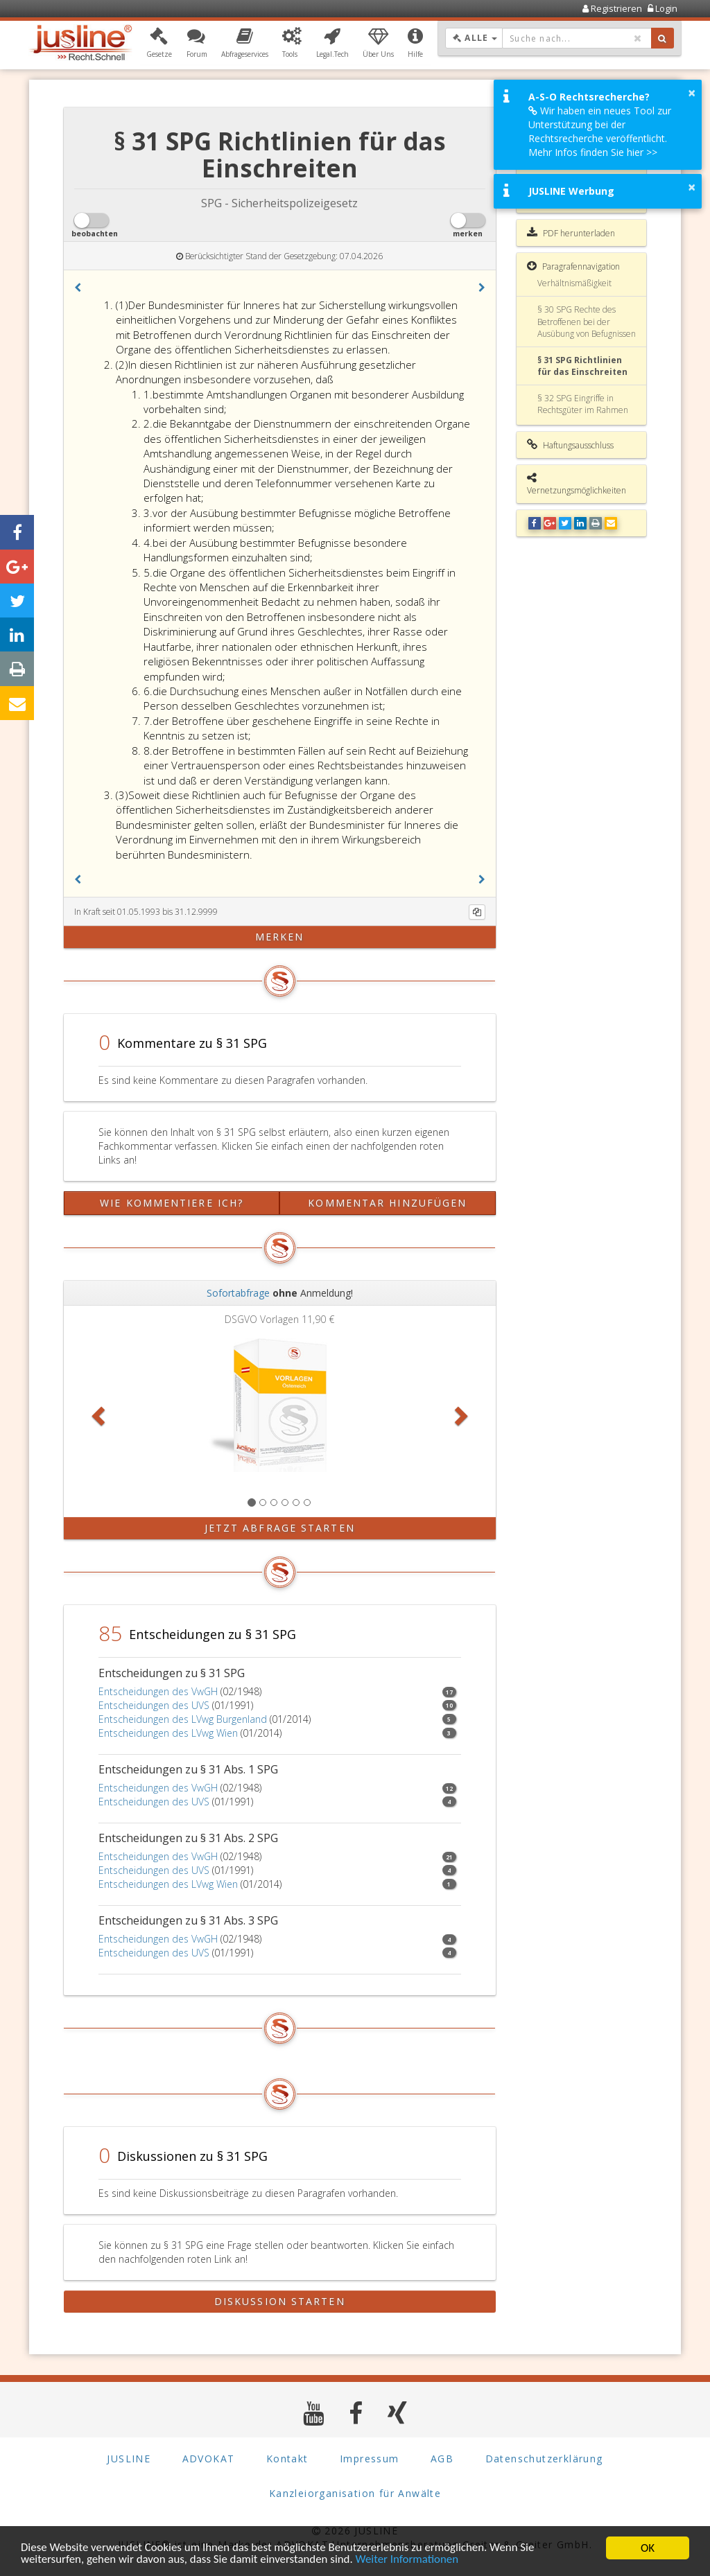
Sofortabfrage (238, 1292)
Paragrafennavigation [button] (573, 266)
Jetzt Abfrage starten (280, 1527)
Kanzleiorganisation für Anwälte (355, 2492)
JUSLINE (128, 2457)
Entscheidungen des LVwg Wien (168, 1733)
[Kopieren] (477, 912)
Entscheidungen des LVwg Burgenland (182, 1719)
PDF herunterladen (571, 233)
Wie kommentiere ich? (171, 1202)
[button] (159, 44)
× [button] (691, 93)
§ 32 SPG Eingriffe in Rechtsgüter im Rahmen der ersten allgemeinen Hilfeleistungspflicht (582, 415)
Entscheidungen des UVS (153, 1705)
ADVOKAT (208, 2457)
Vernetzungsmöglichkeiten (576, 484)
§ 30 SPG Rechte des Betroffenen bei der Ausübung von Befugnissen (586, 321)
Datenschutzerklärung (544, 2457)
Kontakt (287, 2457)
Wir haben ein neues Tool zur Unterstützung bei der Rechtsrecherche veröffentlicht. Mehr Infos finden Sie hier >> (599, 131)
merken (279, 936)
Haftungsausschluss (570, 445)
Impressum (369, 2457)
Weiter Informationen (410, 2560)
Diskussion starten (279, 2301)
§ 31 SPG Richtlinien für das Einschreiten (582, 366)
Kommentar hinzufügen (387, 1202)
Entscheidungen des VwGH (158, 1691)
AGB (442, 2457)
